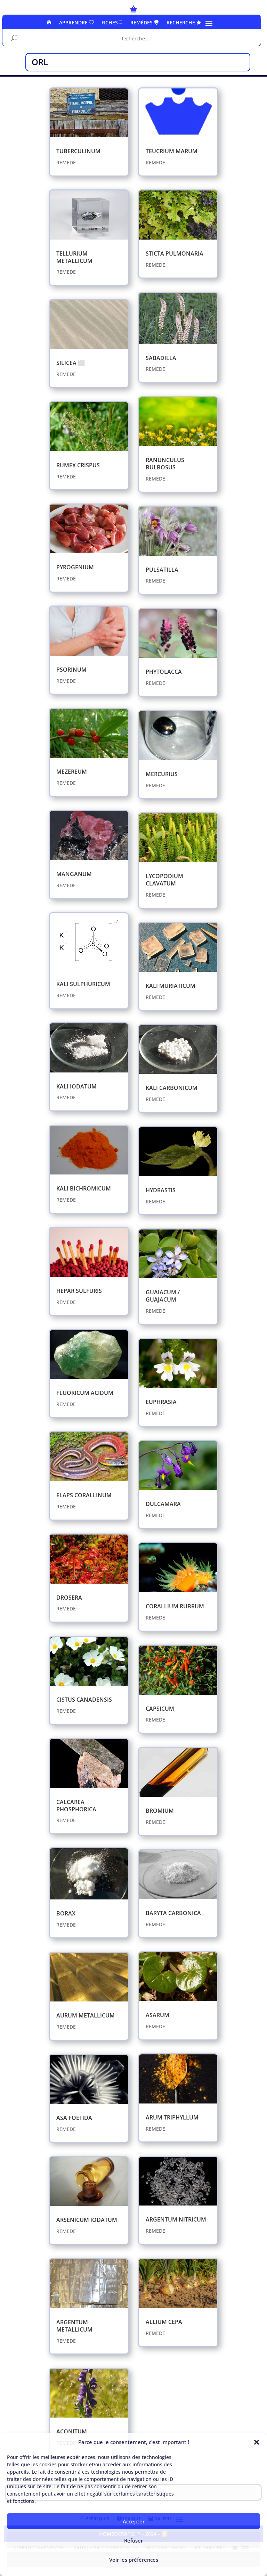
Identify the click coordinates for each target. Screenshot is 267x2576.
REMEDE (66, 162)
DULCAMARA (163, 1504)
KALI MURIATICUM (170, 986)
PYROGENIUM (75, 567)
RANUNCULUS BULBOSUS (165, 463)
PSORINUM (71, 669)
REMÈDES (144, 23)
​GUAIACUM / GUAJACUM (163, 1295)
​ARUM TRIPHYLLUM (172, 2117)
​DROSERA (69, 1597)
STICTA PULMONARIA (174, 253)
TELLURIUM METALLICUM (74, 257)
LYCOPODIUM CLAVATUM (164, 879)
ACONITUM (71, 2431)
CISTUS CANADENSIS (84, 1699)
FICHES (112, 23)
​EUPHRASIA (161, 1402)
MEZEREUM (71, 771)
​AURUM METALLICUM (85, 2015)
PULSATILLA (162, 569)
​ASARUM (157, 2015)
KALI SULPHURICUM (83, 984)
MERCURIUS (162, 774)
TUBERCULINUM (78, 151)
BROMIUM (160, 1810)
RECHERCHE (184, 23)
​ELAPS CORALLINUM (84, 1495)
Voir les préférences (133, 2559)
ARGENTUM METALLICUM (74, 2325)
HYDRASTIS (161, 1190)
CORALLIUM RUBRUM (175, 1606)
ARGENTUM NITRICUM (176, 2219)
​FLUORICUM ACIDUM (84, 1393)
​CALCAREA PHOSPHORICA (76, 1805)
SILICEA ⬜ (70, 363)
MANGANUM (74, 874)
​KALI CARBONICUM (171, 1088)
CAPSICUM (160, 1708)
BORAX (65, 1913)
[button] (256, 2442)
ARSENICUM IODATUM (86, 2220)
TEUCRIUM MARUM (171, 151)
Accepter (134, 2521)
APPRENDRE (76, 23)
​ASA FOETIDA (74, 2118)
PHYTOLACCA (164, 672)
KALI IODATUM (76, 1086)
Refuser (133, 2540)
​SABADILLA (161, 358)
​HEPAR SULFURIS (79, 1291)
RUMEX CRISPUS (78, 465)
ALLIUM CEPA (164, 2322)
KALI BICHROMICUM (83, 1188)
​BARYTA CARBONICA (173, 1913)
